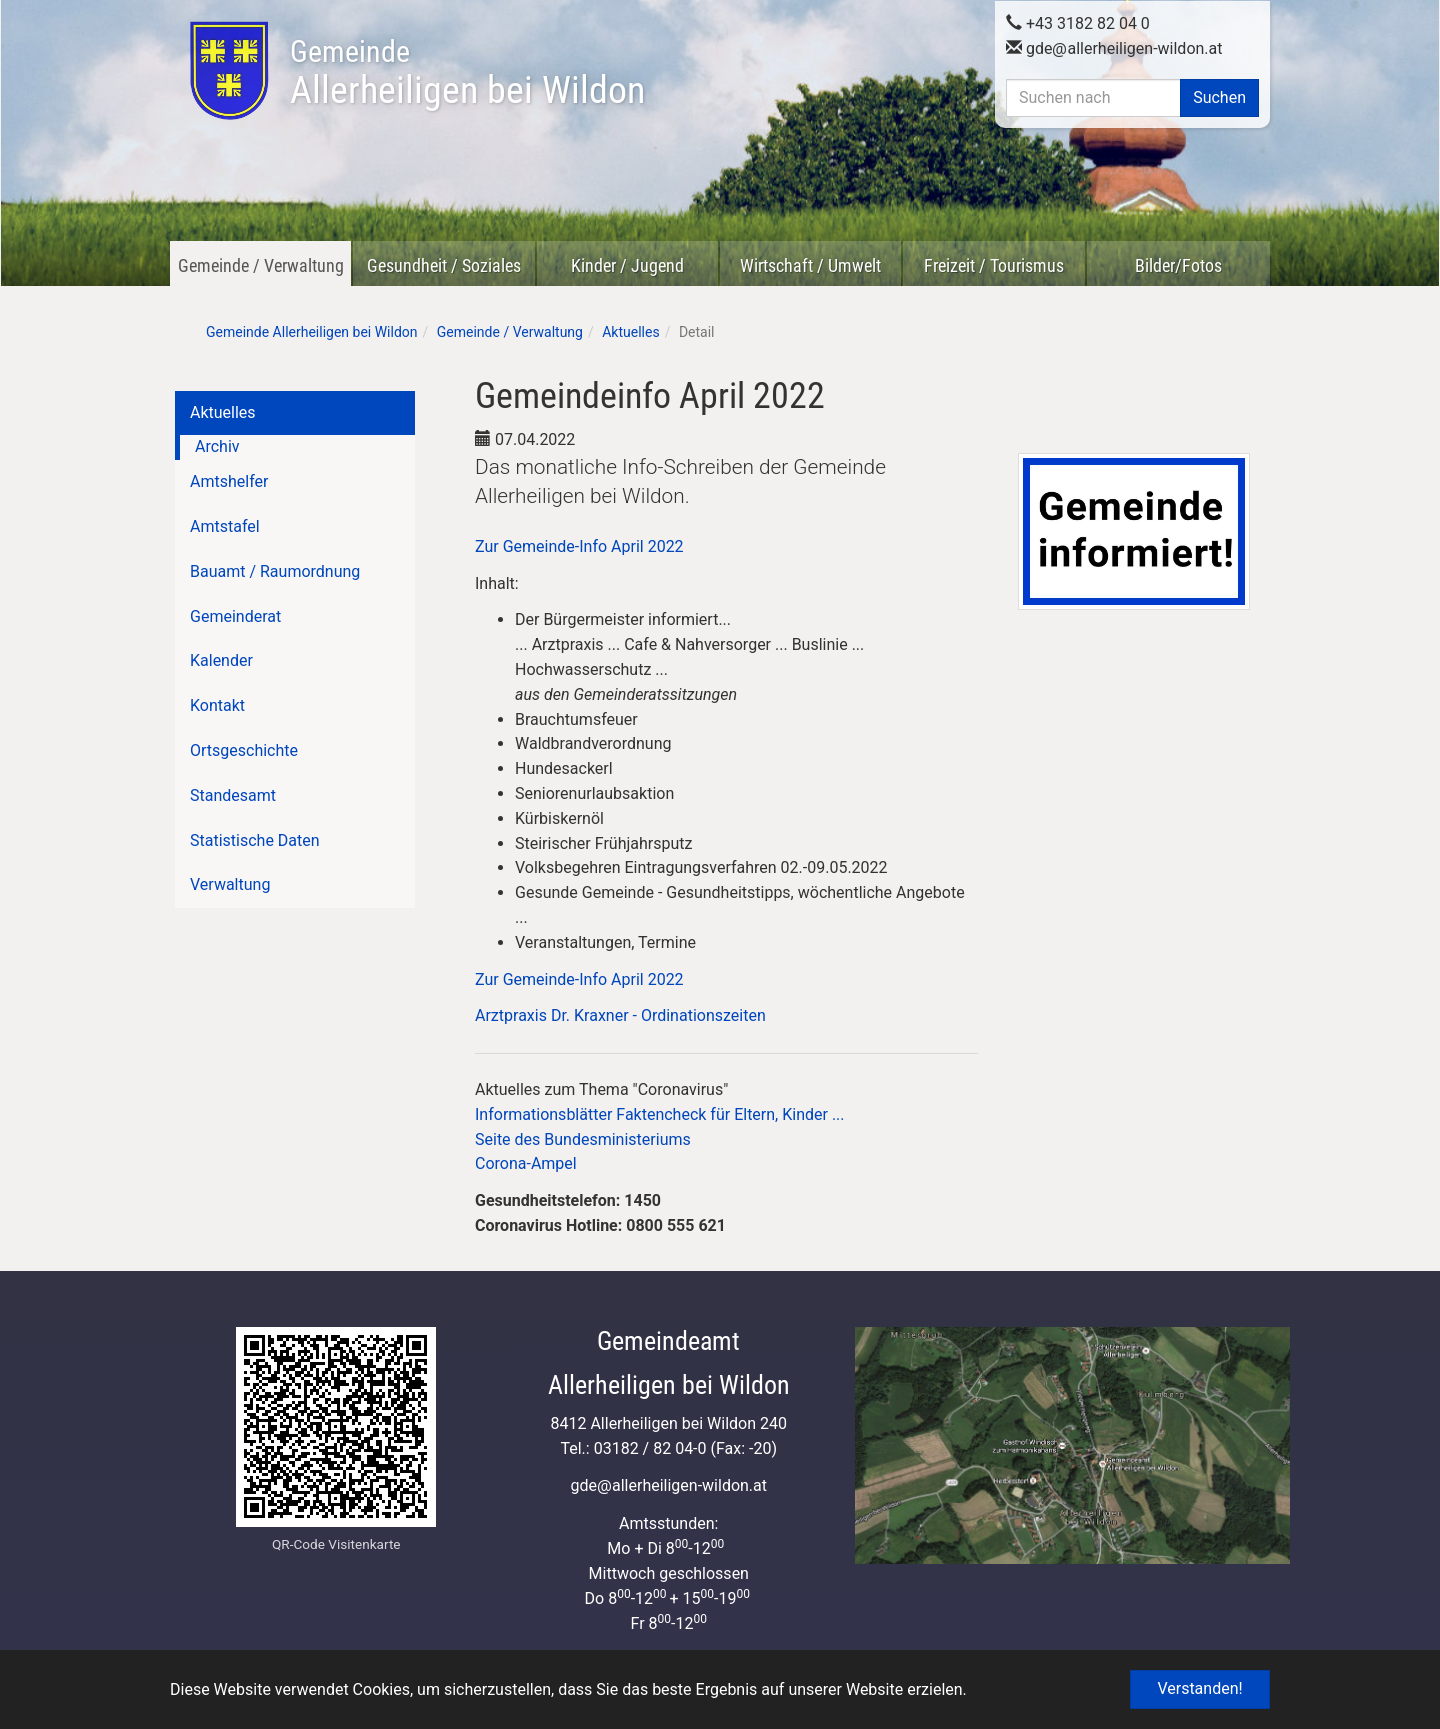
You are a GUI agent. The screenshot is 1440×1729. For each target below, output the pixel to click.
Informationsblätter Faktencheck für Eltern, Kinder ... (660, 1114)
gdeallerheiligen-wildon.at (1114, 48)
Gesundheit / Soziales (444, 265)
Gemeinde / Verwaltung (261, 265)
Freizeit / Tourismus (994, 265)
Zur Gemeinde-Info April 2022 (579, 546)
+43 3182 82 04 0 (1078, 23)
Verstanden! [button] (1199, 1688)
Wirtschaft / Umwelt (810, 265)
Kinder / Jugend (627, 265)
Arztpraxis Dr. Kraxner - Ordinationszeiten (620, 1015)
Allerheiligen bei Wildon (467, 73)
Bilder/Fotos (1178, 265)
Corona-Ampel (526, 1163)
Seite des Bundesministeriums (583, 1139)
